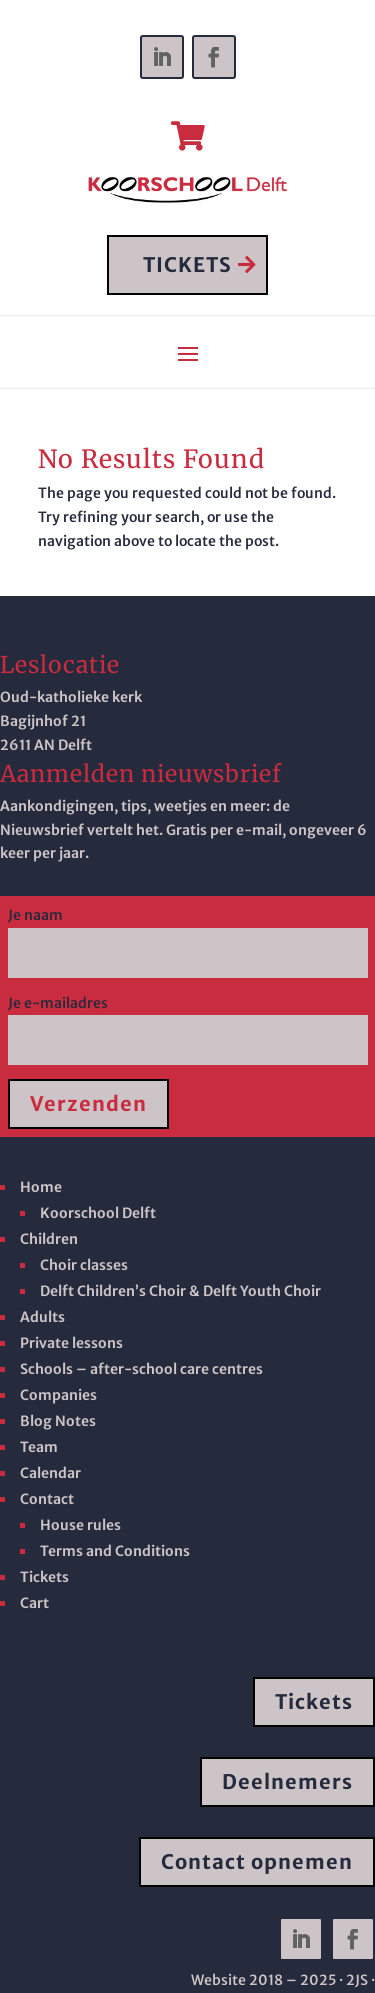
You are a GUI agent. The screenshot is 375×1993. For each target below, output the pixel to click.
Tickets (314, 1701)
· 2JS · (357, 1980)
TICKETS (187, 264)
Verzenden (88, 1103)
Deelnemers (287, 1781)
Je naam (188, 934)
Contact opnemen (257, 1861)
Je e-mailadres (188, 1022)
